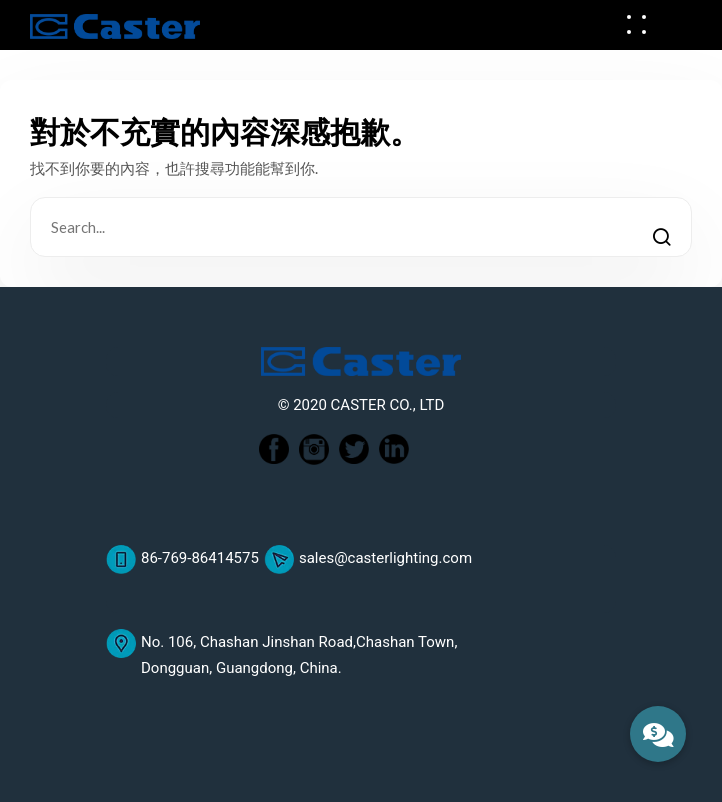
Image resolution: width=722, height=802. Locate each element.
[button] (658, 734)
